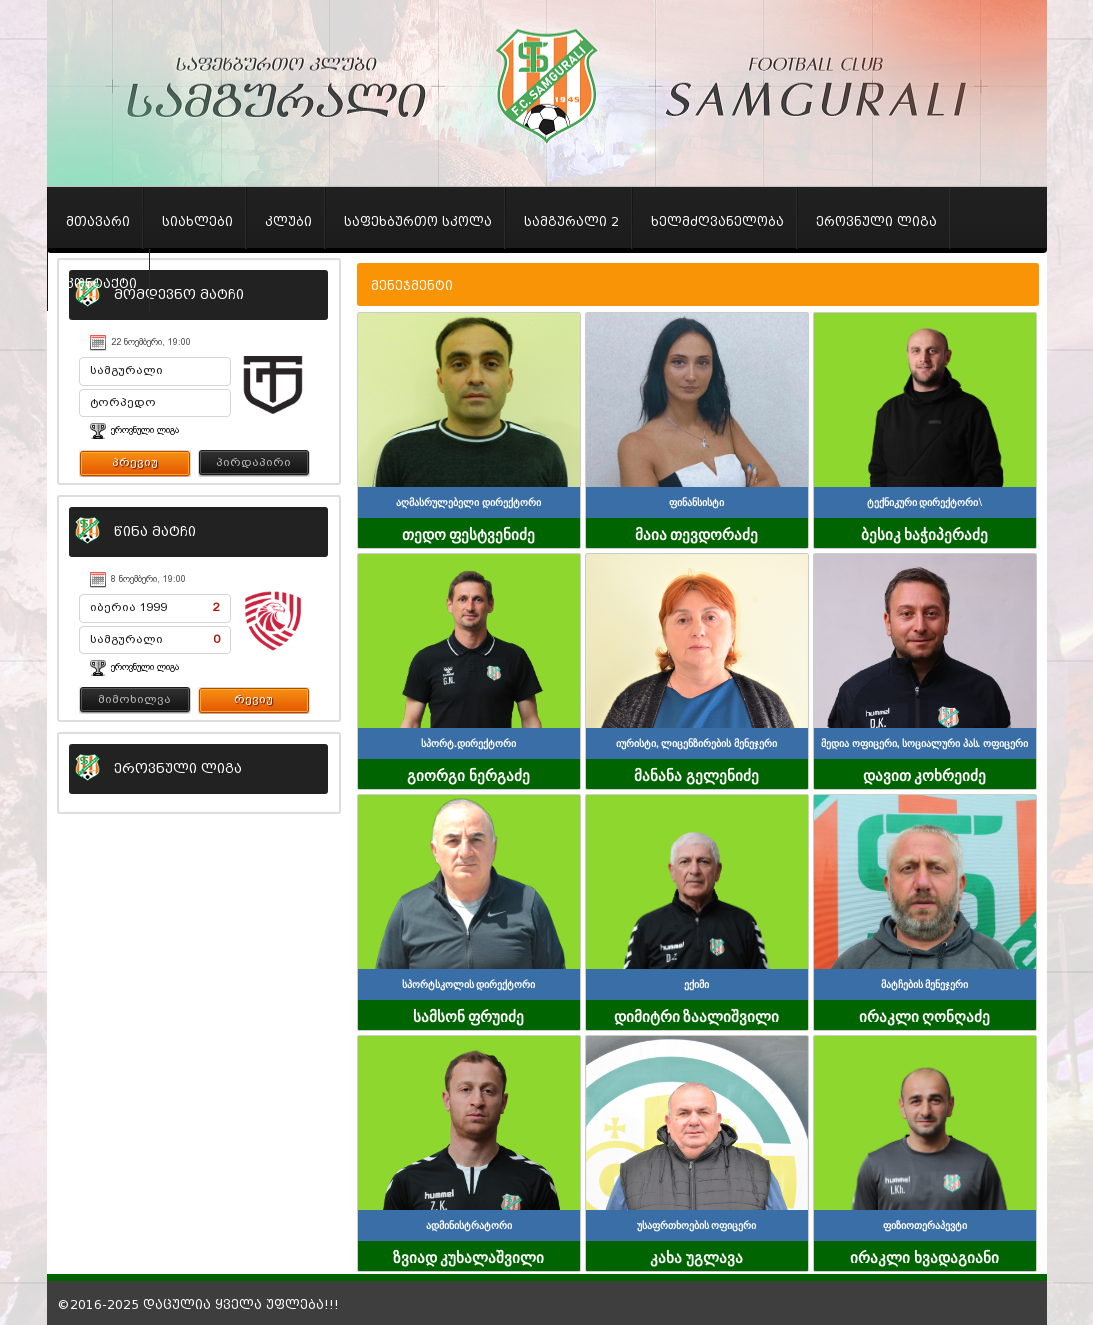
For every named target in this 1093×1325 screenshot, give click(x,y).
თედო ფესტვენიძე (469, 533)
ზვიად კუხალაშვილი (469, 1256)
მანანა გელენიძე (696, 774)
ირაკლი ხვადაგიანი (924, 1256)
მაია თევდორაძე (697, 533)
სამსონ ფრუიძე (469, 1015)
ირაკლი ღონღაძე (925, 1015)
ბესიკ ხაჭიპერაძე (925, 533)
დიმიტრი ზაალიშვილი (697, 1015)
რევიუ (253, 699)
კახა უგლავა (696, 1256)
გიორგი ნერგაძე (468, 774)
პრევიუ (135, 462)
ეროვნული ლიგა (145, 430)
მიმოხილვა (134, 699)
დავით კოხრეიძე (925, 774)
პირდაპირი (253, 462)
